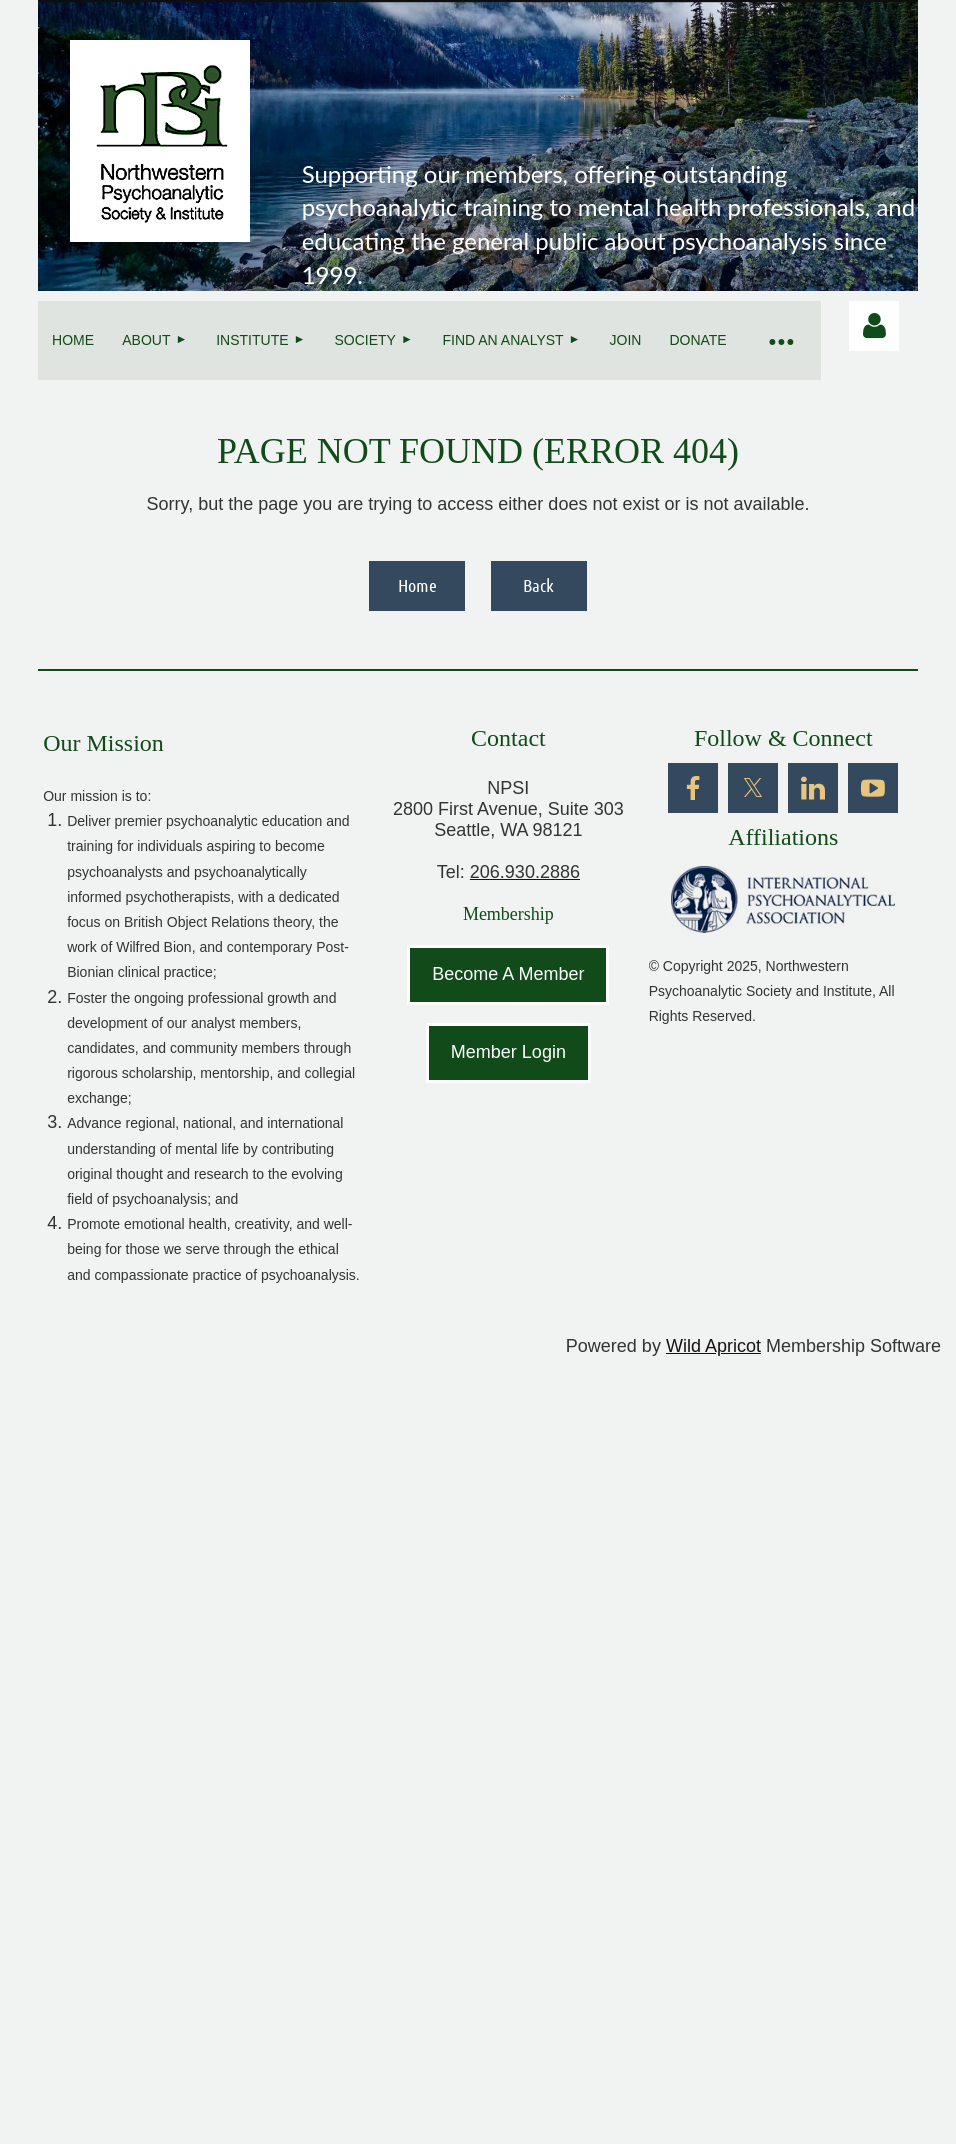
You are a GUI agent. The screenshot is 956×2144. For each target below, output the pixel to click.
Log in (874, 326)
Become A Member (508, 974)
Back (538, 585)
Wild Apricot (713, 1346)
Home (417, 585)
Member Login (508, 1052)
